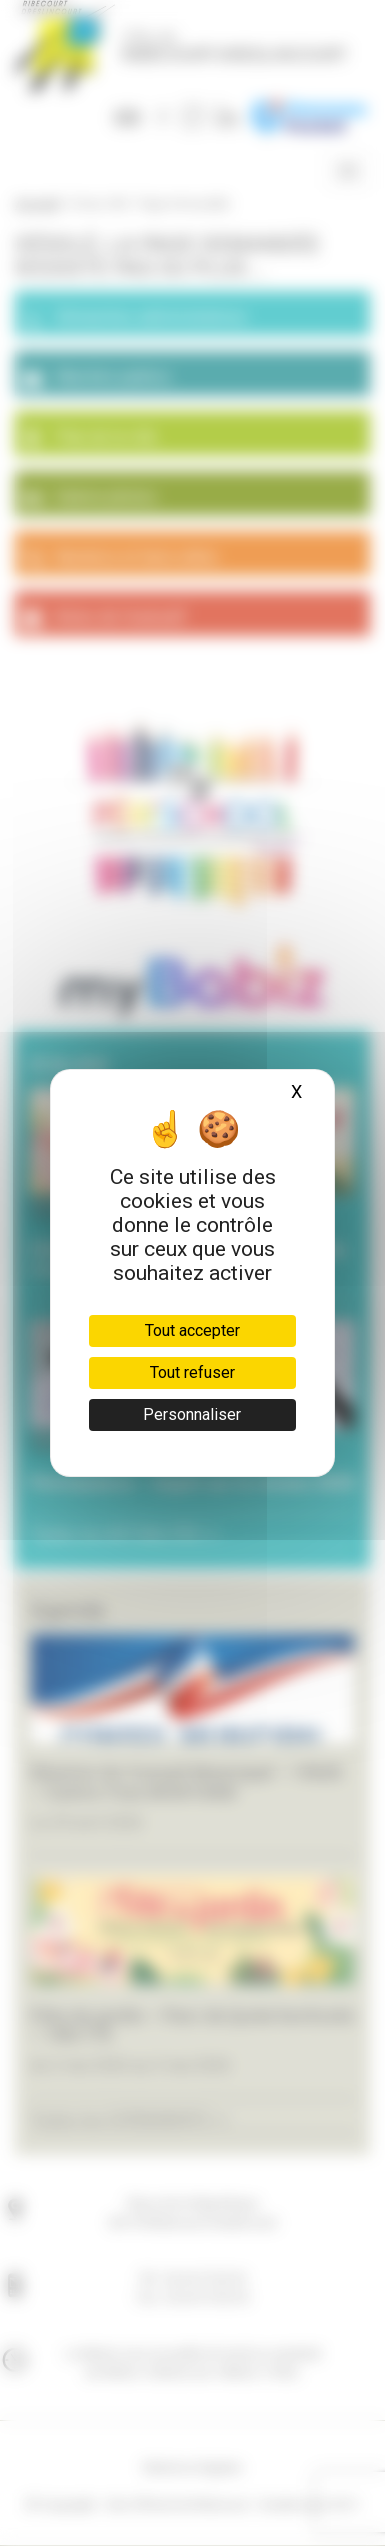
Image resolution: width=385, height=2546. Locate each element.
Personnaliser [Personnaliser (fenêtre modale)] (192, 1414)
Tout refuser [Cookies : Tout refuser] (192, 1372)
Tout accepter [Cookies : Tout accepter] (192, 1330)
